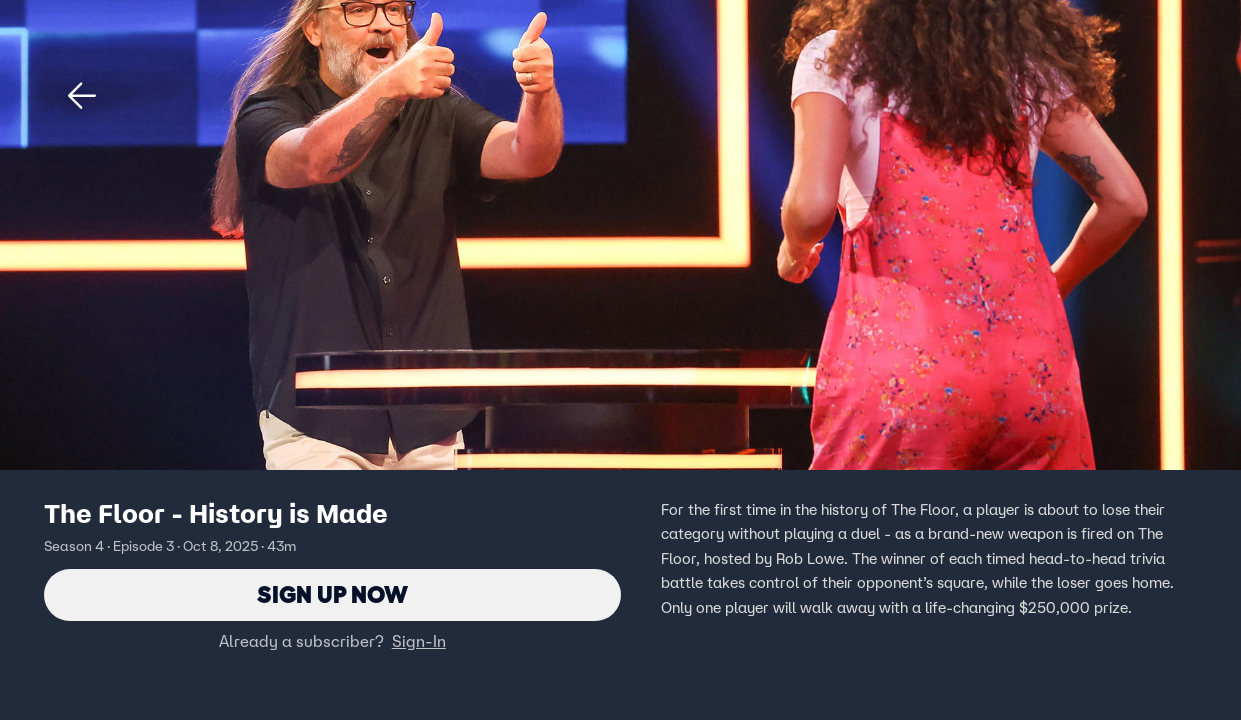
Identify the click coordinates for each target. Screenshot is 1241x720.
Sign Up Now (332, 594)
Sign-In (419, 641)
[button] (82, 96)
